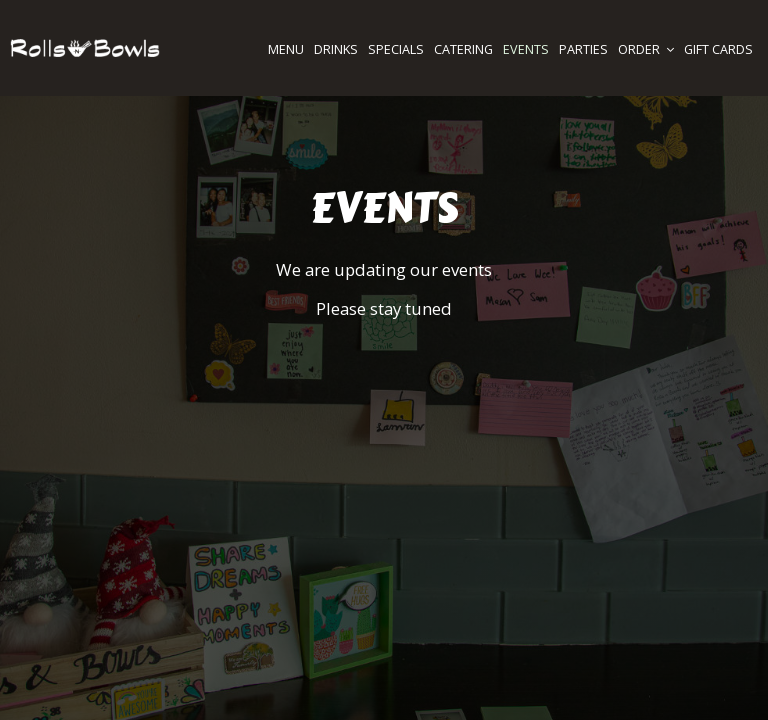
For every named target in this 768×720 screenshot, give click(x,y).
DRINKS (336, 49)
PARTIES (583, 49)
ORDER (646, 49)
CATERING (463, 49)
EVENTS (526, 49)
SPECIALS (396, 49)
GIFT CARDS (718, 49)
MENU (286, 49)
